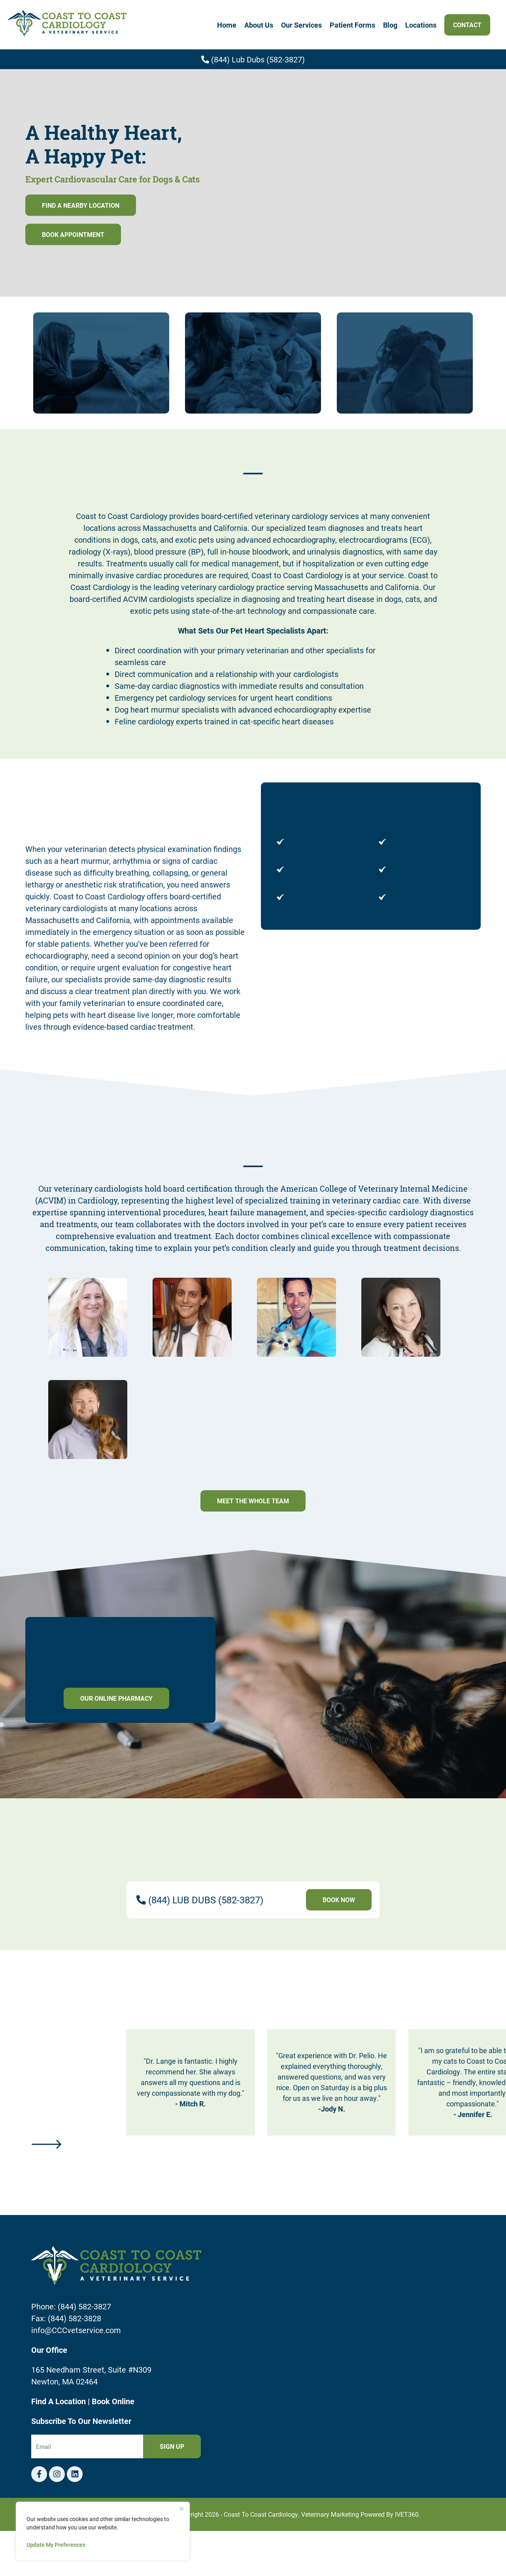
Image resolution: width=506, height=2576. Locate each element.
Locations (420, 25)
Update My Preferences (55, 2544)
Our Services (301, 25)
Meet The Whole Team (253, 1501)
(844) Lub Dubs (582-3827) (253, 59)
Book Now (339, 1899)
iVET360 (407, 2514)
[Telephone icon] (75, 2474)
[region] (103, 2531)
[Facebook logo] (39, 2474)
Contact (467, 25)
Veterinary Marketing (330, 2514)
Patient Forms (352, 25)
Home (226, 25)
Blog (390, 25)
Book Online (113, 2401)
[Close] (181, 2508)
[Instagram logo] (57, 2474)
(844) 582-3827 (84, 2306)
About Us (258, 25)
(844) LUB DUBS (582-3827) (205, 1899)
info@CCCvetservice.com (76, 2330)
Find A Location (59, 2401)
